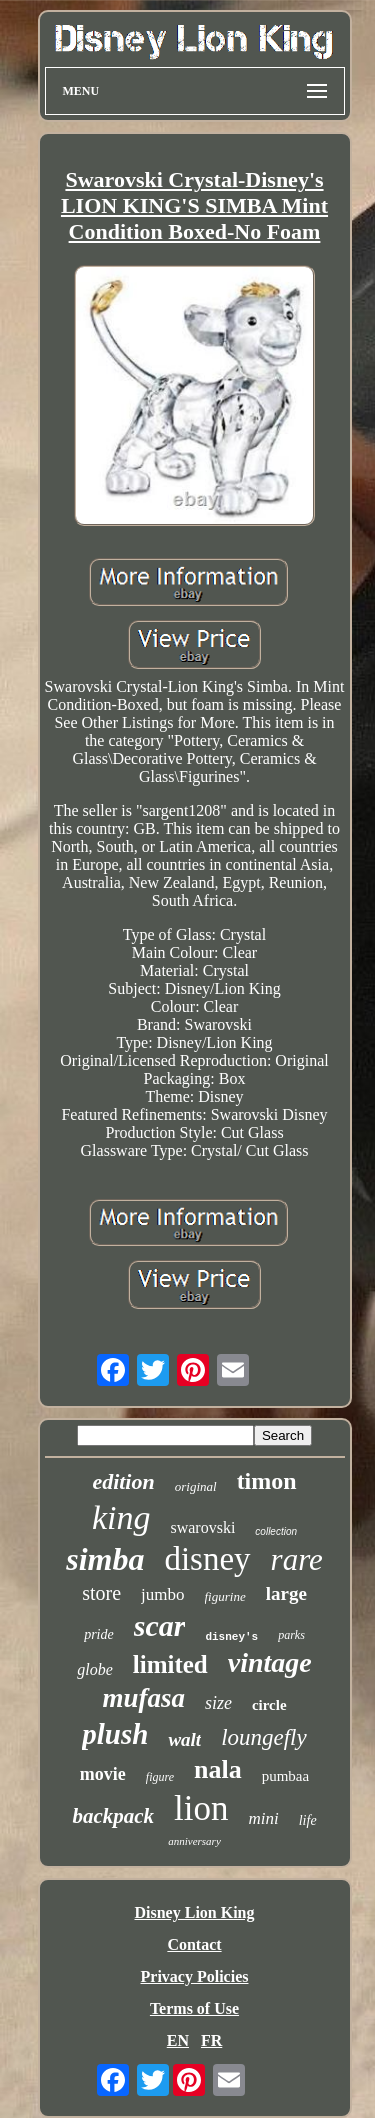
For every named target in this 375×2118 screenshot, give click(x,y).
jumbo (162, 1594)
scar (160, 1625)
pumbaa (285, 1776)
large (286, 1593)
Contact (194, 1944)
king (121, 1517)
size (218, 1703)
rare (297, 1559)
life (308, 1820)
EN (178, 2040)
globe (95, 1669)
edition (123, 1481)
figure (160, 1777)
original (196, 1486)
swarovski (202, 1527)
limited (170, 1664)
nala (218, 1769)
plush (115, 1734)
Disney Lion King (194, 1912)
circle (269, 1705)
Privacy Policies (195, 1976)
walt (184, 1739)
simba (105, 1559)
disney (207, 1559)
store (101, 1593)
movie (103, 1774)
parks (291, 1635)
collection (276, 1531)
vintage (270, 1662)
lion (201, 1808)
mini (263, 1818)
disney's (231, 1637)
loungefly (264, 1737)
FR (211, 2040)
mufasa (143, 1698)
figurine (225, 1596)
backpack (113, 1816)
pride (99, 1634)
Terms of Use (194, 2008)
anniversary (194, 1841)
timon (267, 1481)
